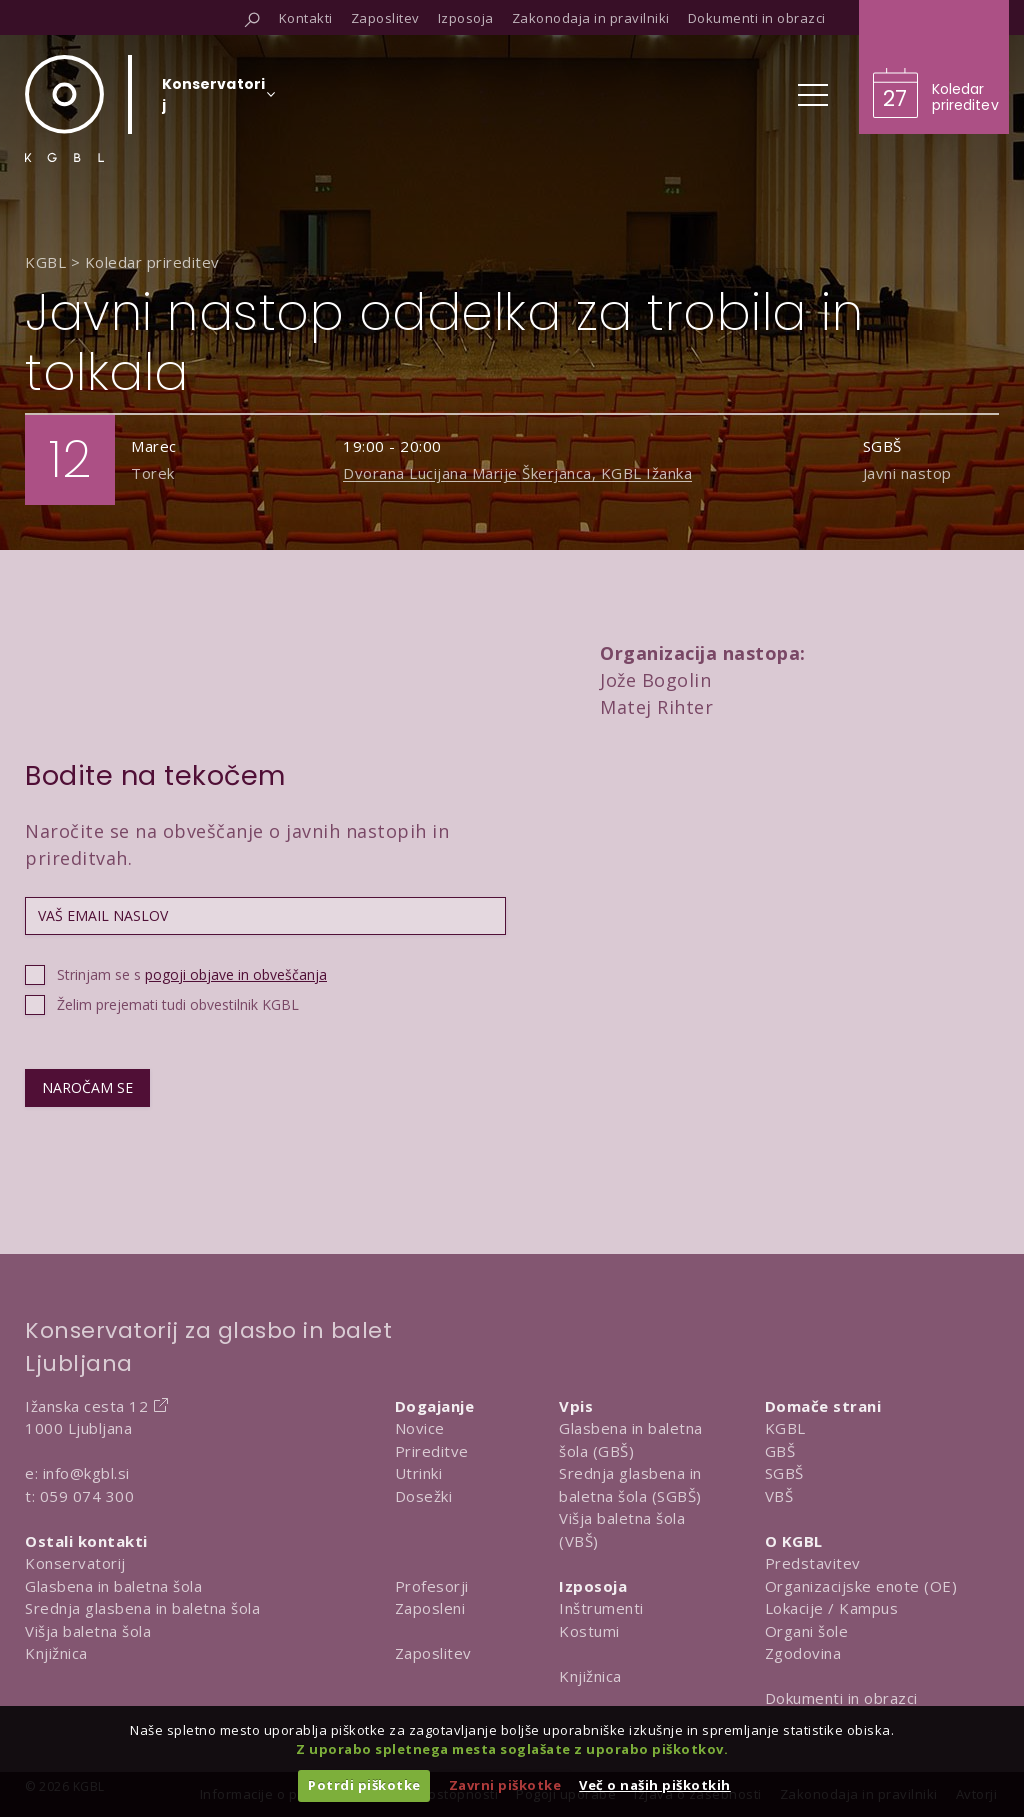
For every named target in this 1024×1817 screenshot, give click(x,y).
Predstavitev (813, 1563)
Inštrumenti (601, 1608)
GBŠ (780, 1451)
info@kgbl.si (86, 1473)
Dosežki (424, 1496)
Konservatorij (75, 1563)
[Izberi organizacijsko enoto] (213, 101)
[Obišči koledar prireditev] (934, 67)
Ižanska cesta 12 (86, 1406)
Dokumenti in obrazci (841, 1698)
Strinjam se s (192, 974)
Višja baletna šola (88, 1631)
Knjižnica (56, 1653)
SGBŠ (784, 1473)
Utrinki (419, 1473)
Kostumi (589, 1631)
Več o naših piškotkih (655, 1785)
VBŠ (779, 1496)
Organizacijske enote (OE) (861, 1586)
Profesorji (432, 1586)
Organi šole (807, 1631)
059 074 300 (87, 1496)
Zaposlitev (433, 1653)
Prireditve (432, 1451)
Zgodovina (803, 1653)
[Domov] (64, 108)
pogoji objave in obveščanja (236, 974)
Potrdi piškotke (364, 1785)
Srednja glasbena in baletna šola (142, 1608)
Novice (420, 1428)
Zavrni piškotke (505, 1785)
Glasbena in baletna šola (113, 1586)
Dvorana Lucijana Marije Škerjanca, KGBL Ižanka (517, 473)
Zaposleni (430, 1608)
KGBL (785, 1428)
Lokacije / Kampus (832, 1608)
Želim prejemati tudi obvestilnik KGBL (178, 1004)
